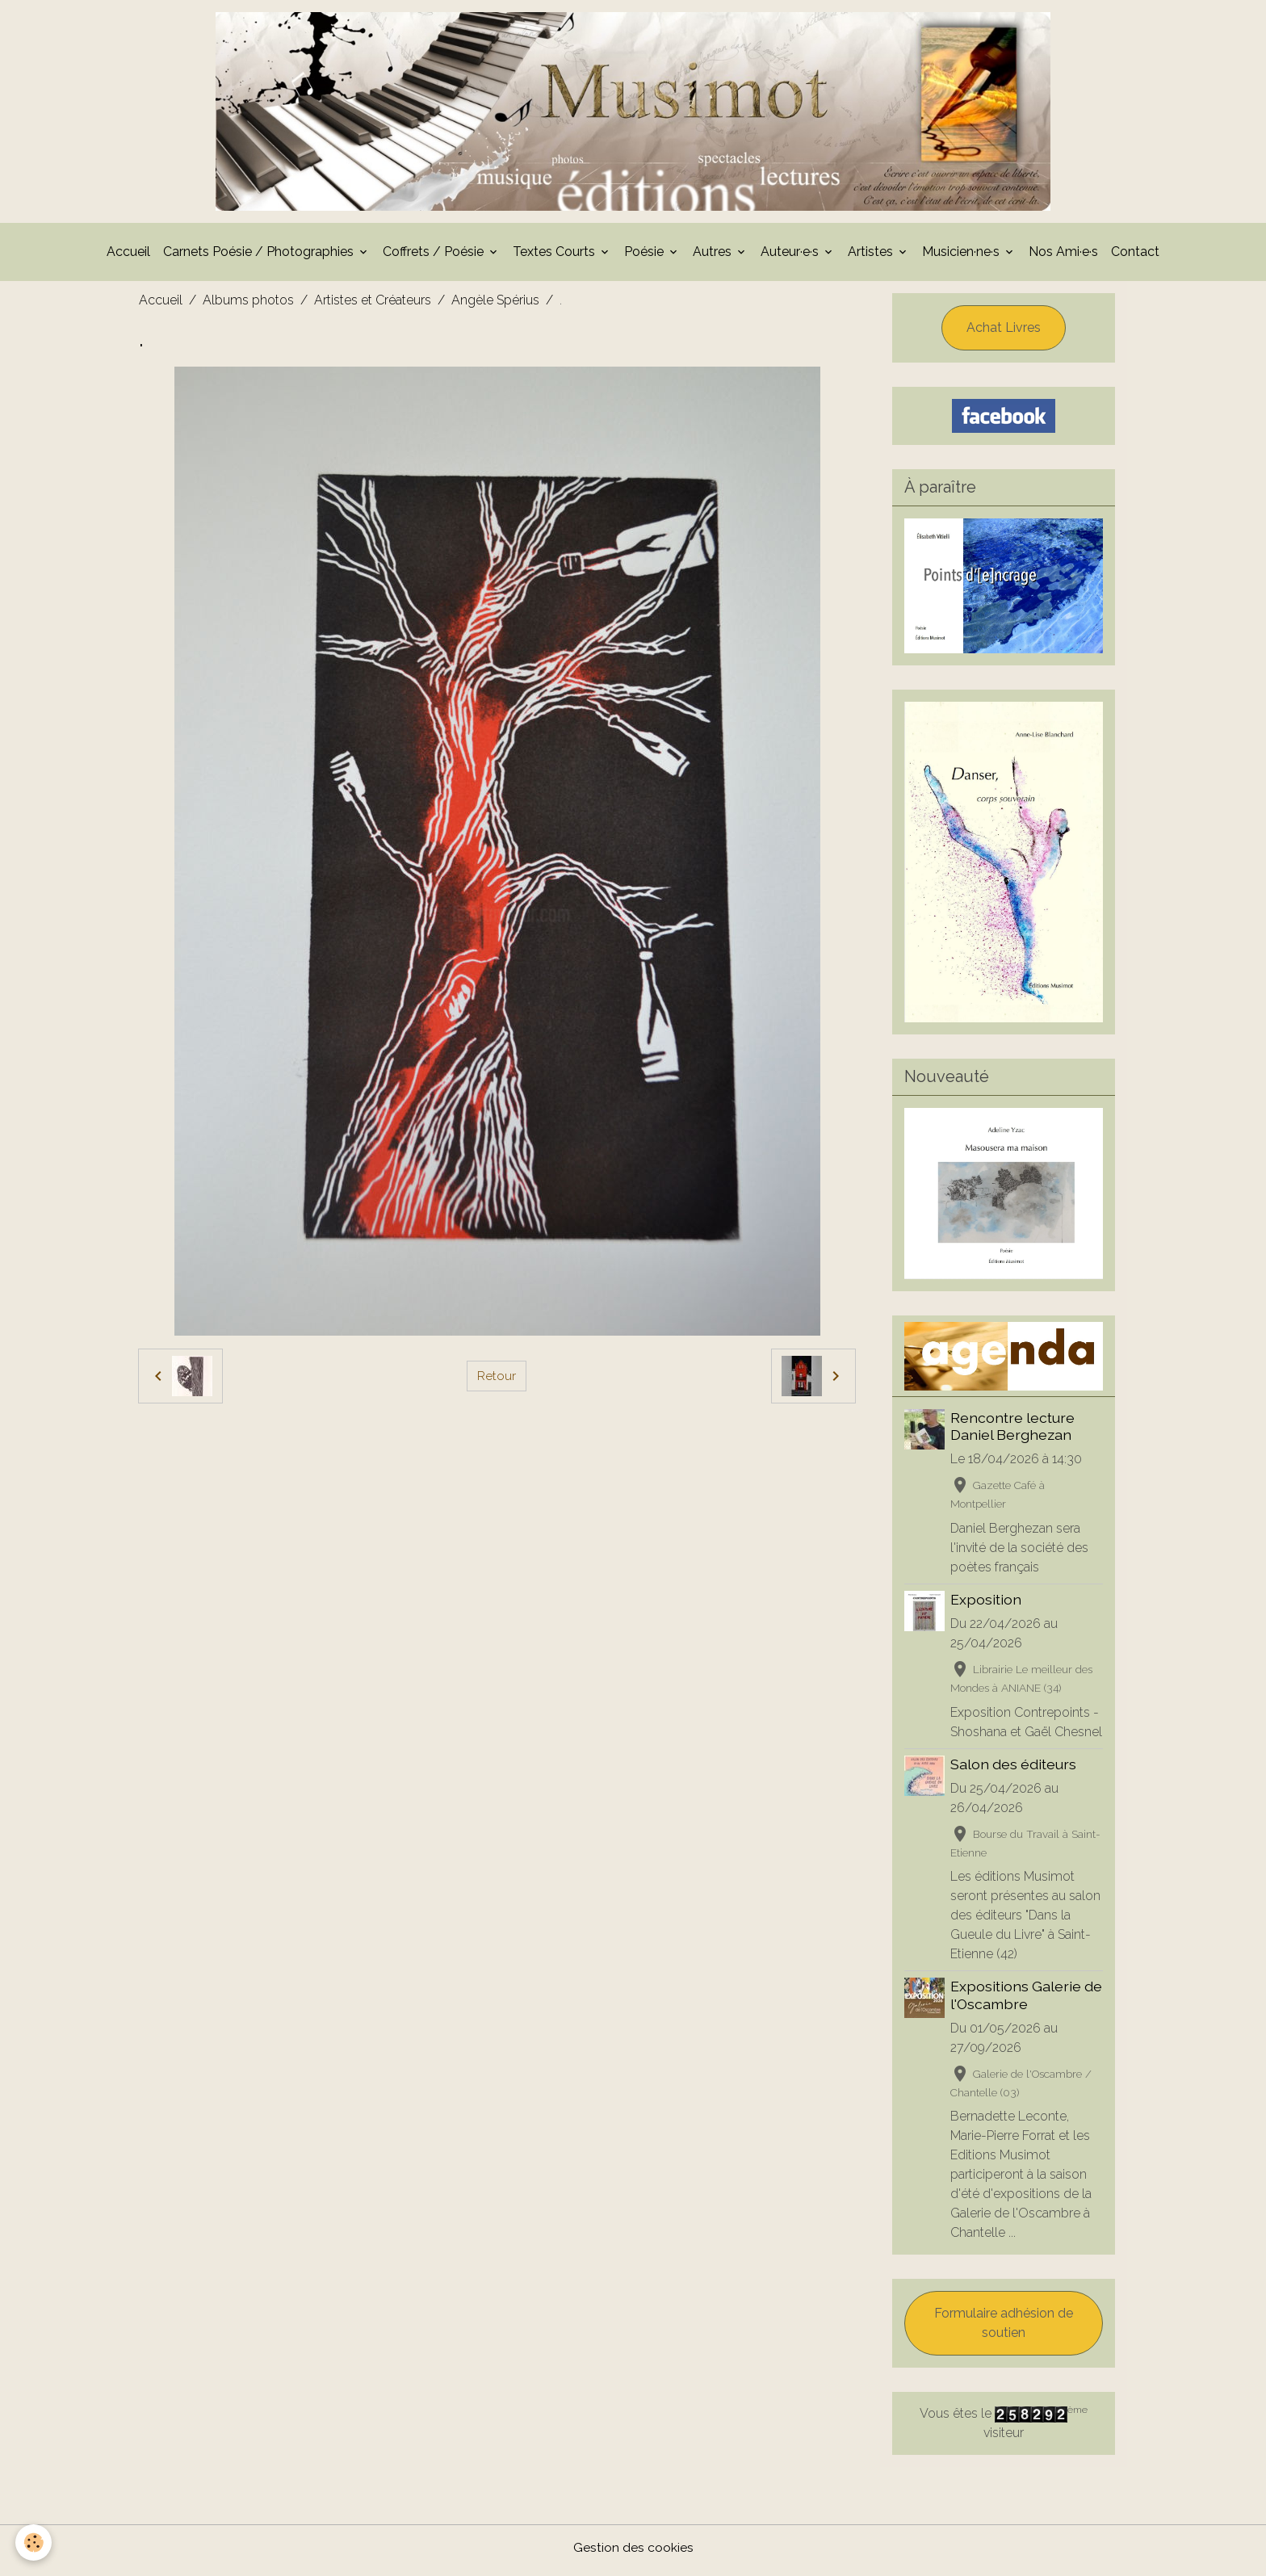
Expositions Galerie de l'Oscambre (1027, 2000)
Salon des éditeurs (1014, 1768)
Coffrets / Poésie (435, 256)
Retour (496, 1380)
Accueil (128, 256)
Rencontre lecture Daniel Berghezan (1013, 1431)
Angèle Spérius (495, 305)
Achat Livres (1003, 332)
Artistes (872, 256)
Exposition (986, 1604)
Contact (1135, 256)
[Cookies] (34, 2542)
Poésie (645, 256)
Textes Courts (555, 256)
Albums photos (248, 305)
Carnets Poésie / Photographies (260, 256)
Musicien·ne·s (962, 256)
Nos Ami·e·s (1063, 256)
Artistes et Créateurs (372, 305)
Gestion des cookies (633, 2553)
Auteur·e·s (791, 256)
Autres (714, 256)
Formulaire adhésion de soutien (1003, 2328)
